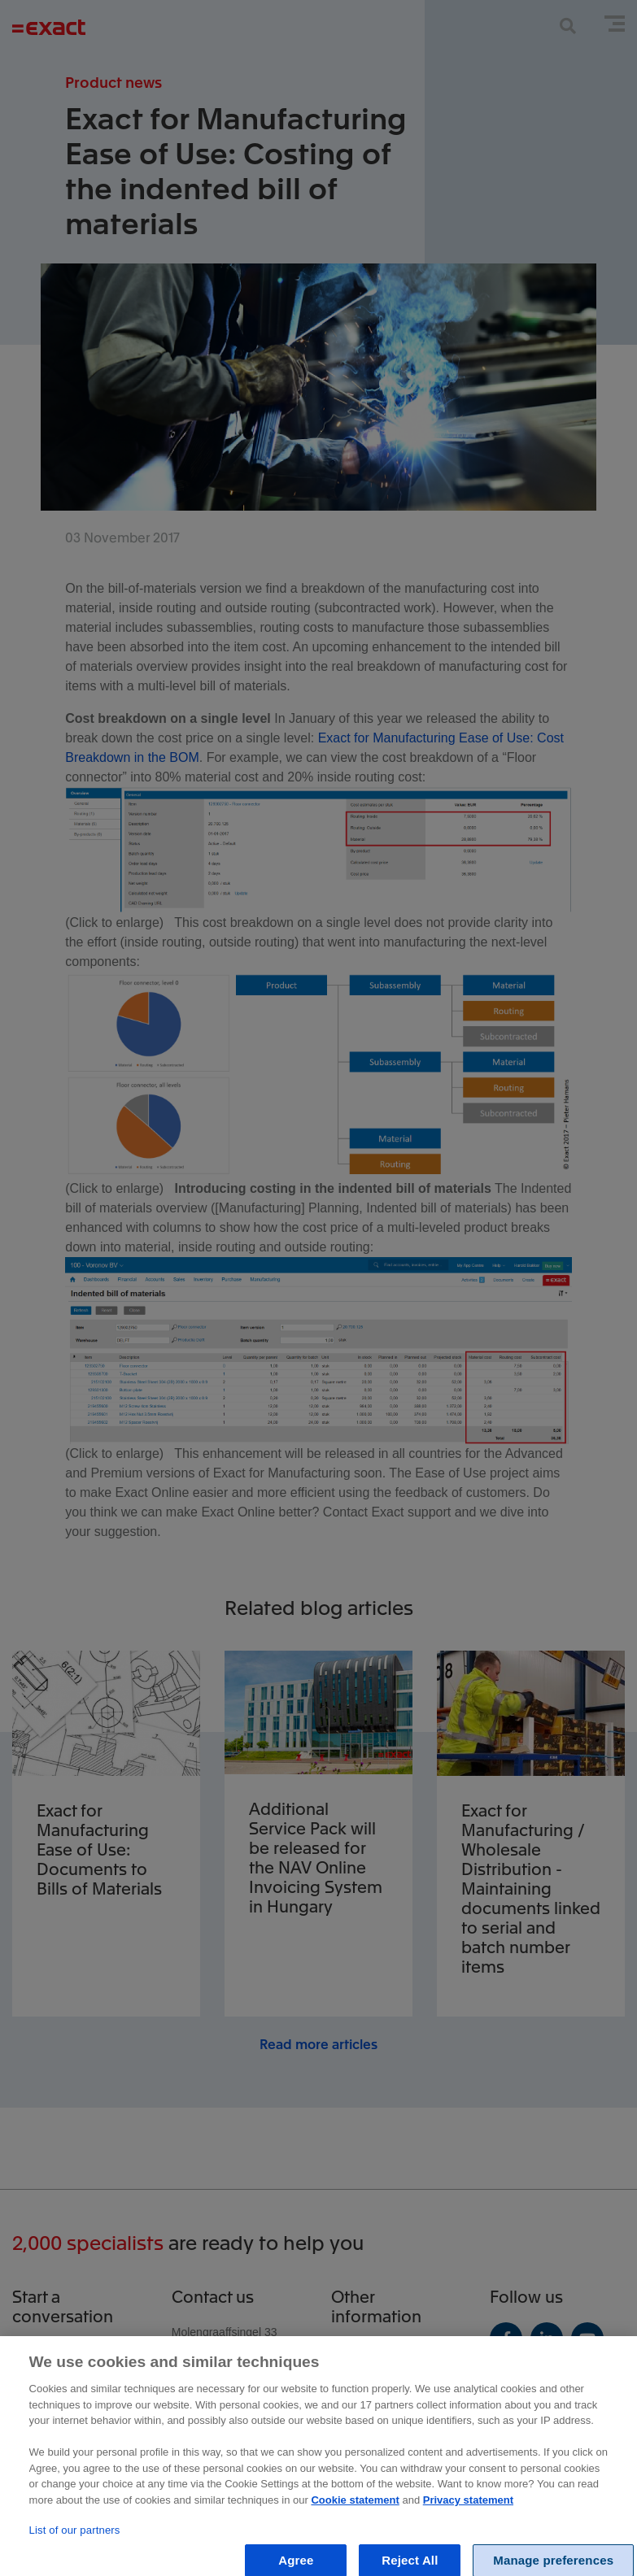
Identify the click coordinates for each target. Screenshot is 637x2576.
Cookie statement (355, 2513)
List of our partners (74, 2543)
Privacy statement (468, 2513)
